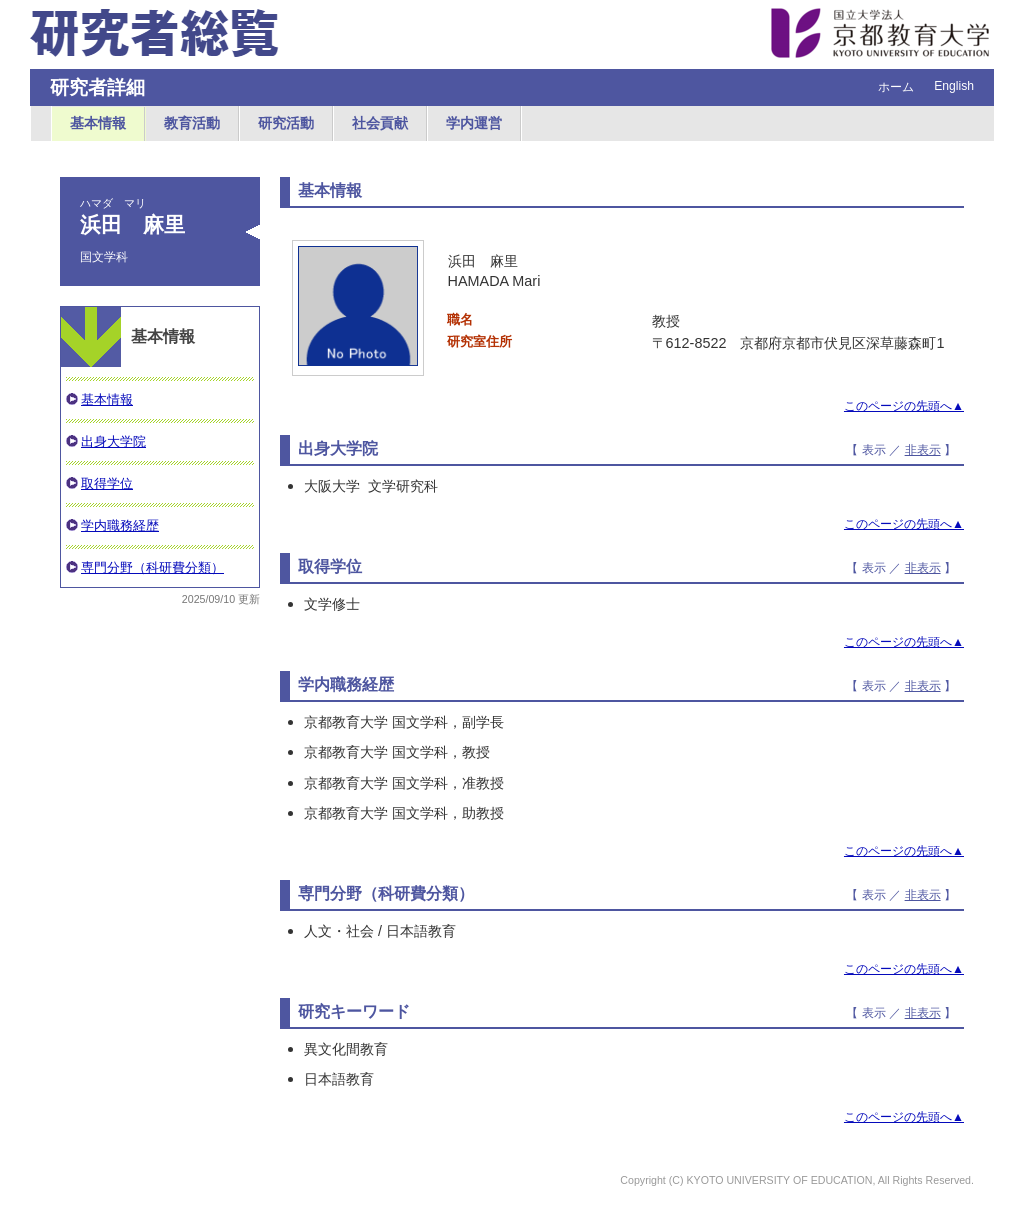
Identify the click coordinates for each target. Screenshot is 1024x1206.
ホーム (896, 87)
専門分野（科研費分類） (152, 567)
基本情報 (98, 123)
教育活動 (192, 123)
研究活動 (286, 123)
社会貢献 (380, 123)
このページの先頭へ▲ (904, 406)
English (954, 86)
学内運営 (474, 123)
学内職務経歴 (120, 525)
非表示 (923, 450)
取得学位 (107, 483)
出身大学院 (113, 441)
